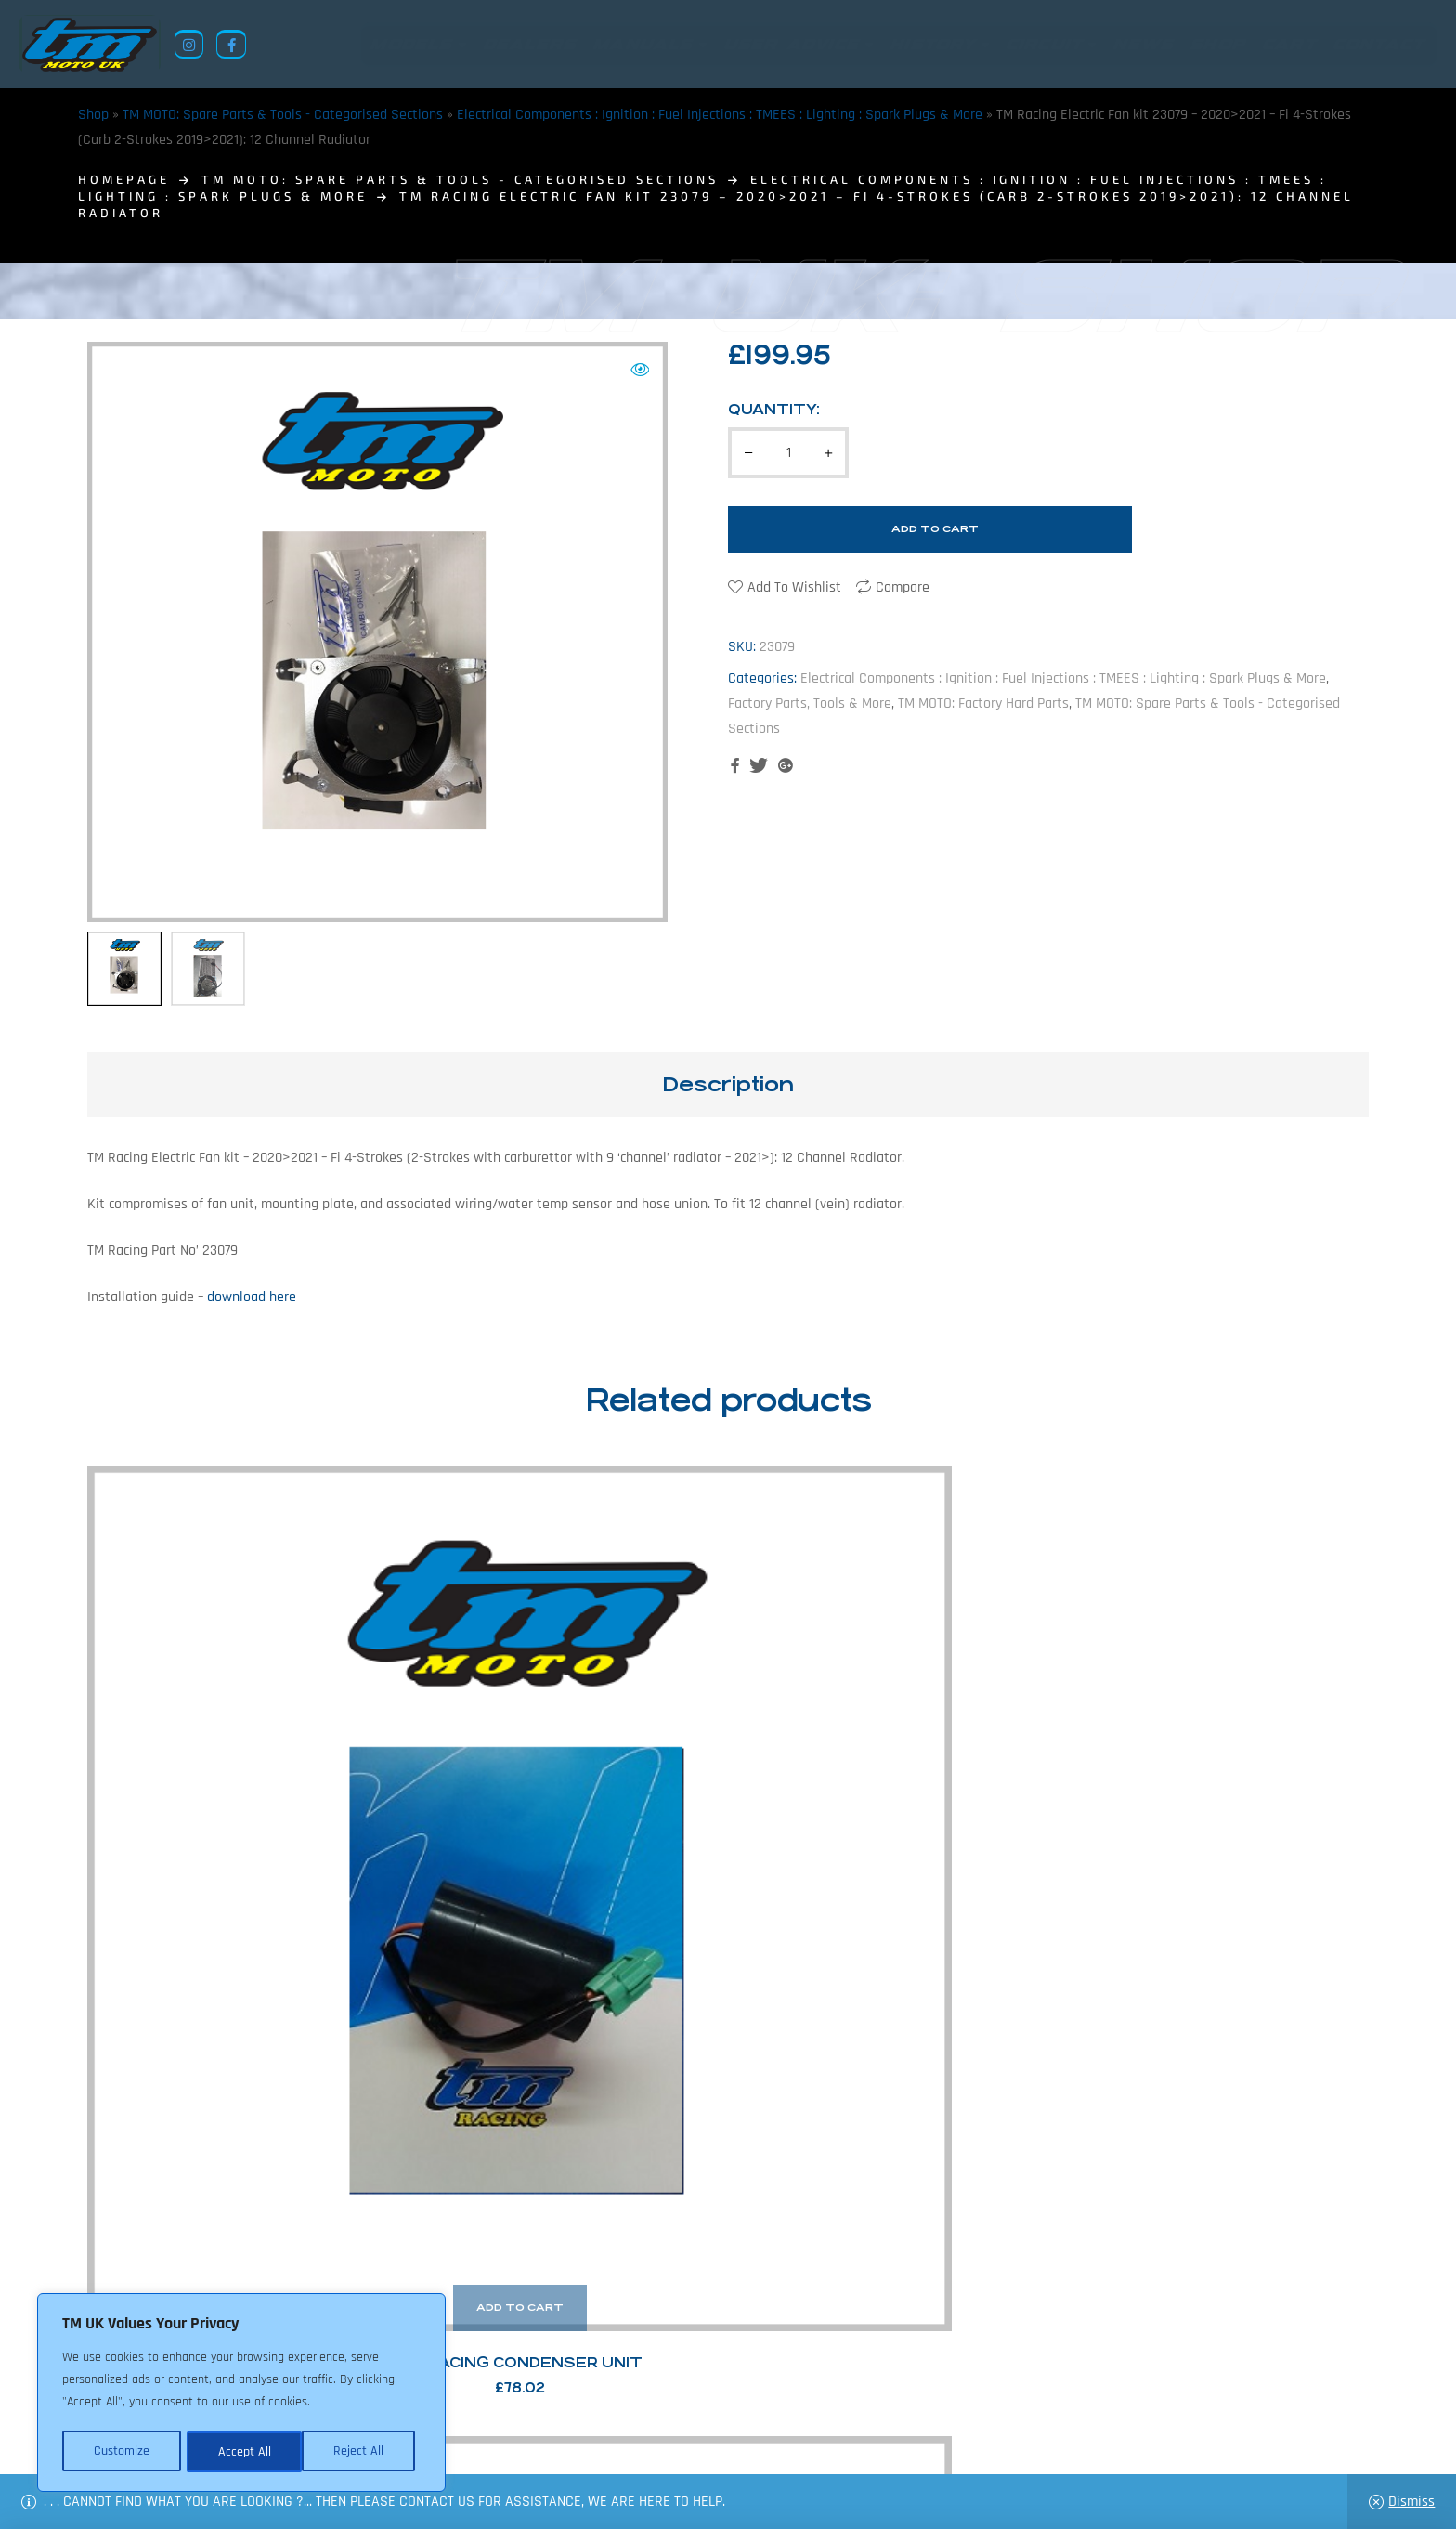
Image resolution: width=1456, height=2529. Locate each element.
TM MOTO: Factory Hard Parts (983, 703)
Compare (903, 587)
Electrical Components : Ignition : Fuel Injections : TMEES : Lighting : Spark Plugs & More (719, 114)
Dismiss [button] (1411, 2501)
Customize (121, 2452)
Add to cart (935, 529)
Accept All (363, 2452)
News (611, 2439)
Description (728, 1084)
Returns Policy (448, 2439)
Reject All (242, 2452)
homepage (124, 179)
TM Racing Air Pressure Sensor (564, 1814)
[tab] (728, 1084)
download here (251, 1297)
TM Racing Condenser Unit (236, 1814)
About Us (547, 2439)
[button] (639, 369)
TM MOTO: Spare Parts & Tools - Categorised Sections (283, 114)
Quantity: (774, 409)
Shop (93, 114)
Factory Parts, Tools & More (809, 703)
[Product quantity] (788, 453)
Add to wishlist (794, 587)
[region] (241, 2394)
